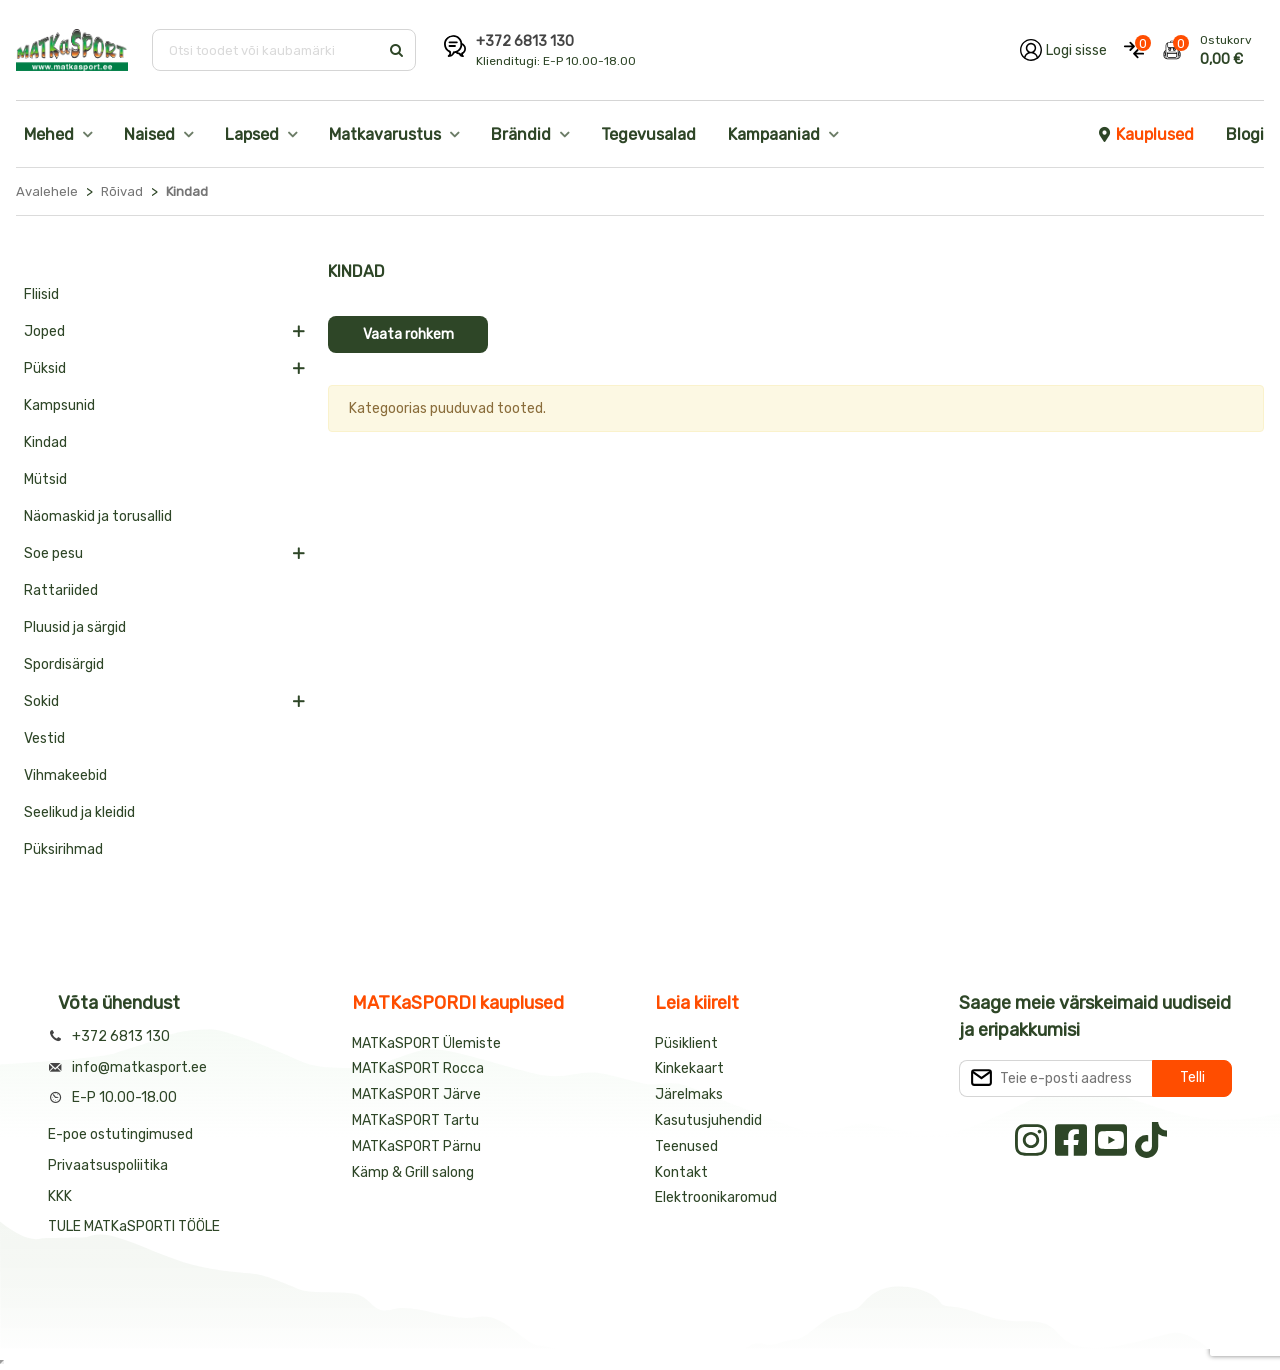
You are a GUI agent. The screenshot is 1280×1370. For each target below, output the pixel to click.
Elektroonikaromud (716, 1197)
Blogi (1245, 134)
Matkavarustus (385, 134)
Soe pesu (53, 553)
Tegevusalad (648, 134)
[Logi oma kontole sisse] (1063, 50)
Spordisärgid (64, 664)
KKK (60, 1196)
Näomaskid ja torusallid (98, 516)
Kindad (45, 442)
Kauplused (1145, 134)
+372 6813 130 (525, 41)
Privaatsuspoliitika (108, 1165)
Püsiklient (686, 1043)
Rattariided (61, 590)
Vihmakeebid (65, 775)
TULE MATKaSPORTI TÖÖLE (134, 1226)
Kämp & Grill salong (413, 1172)
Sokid (41, 701)
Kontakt (681, 1172)
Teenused (686, 1146)
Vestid (44, 738)
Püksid (45, 368)
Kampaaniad (774, 134)
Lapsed (252, 134)
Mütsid (45, 479)
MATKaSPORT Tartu (415, 1120)
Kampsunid (59, 405)
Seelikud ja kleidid (79, 812)
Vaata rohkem (408, 334)
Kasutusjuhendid (708, 1120)
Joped (44, 331)
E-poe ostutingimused (120, 1134)
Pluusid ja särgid (75, 627)
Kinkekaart (689, 1068)
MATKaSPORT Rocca (418, 1068)
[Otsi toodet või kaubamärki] (267, 50)
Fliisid (41, 294)
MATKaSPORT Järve (416, 1094)
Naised (149, 134)
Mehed (49, 134)
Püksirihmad (63, 849)
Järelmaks (689, 1094)
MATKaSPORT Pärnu (418, 1146)
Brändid (521, 134)
